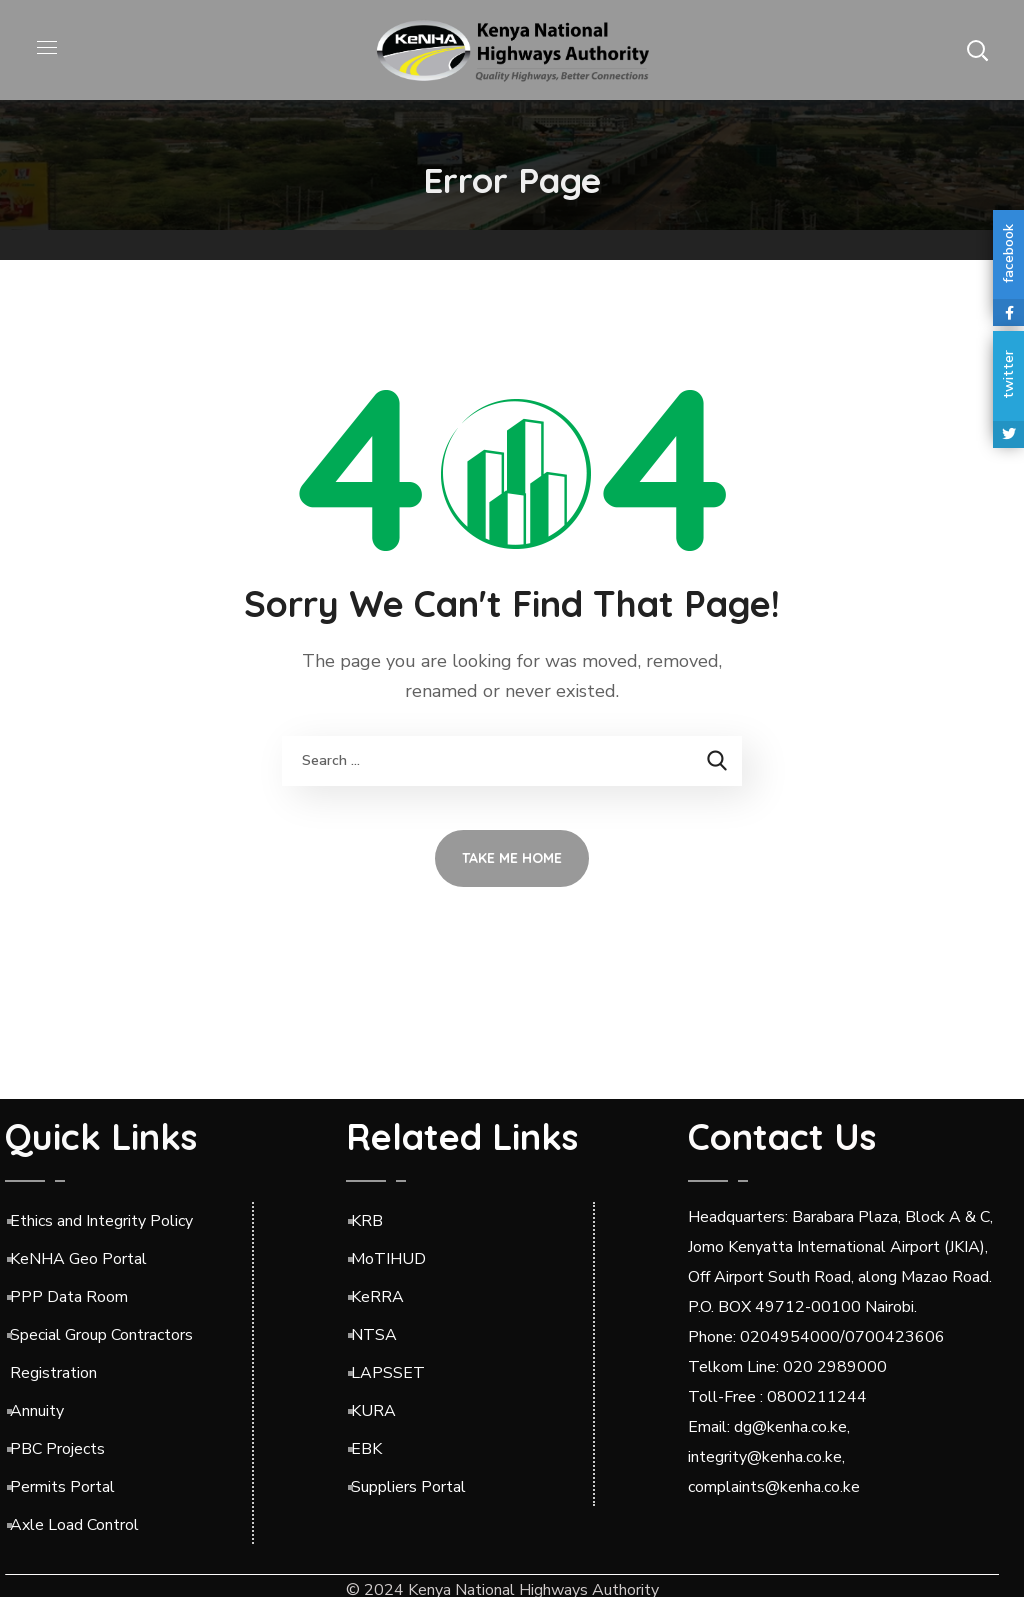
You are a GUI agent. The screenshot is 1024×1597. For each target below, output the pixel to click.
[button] (977, 50)
